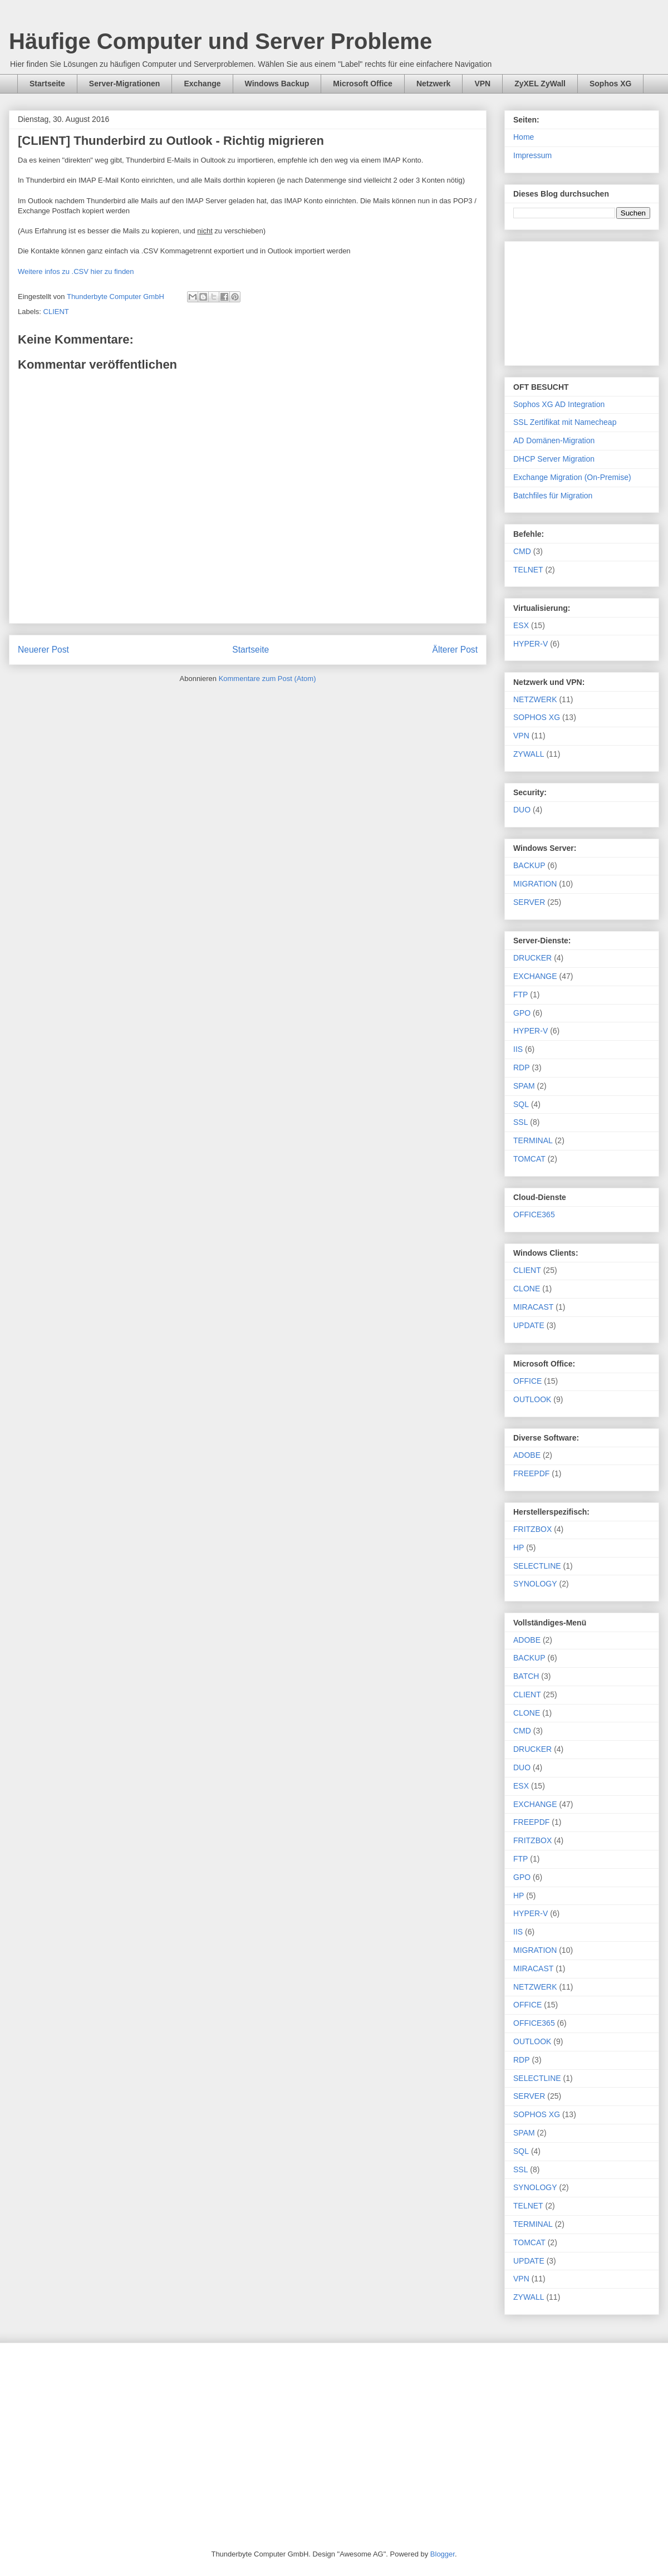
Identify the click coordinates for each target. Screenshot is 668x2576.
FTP (520, 994)
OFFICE (527, 1381)
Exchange (202, 83)
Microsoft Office (362, 83)
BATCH (526, 1676)
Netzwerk (433, 83)
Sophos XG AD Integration (559, 404)
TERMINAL (533, 1140)
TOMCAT (529, 1158)
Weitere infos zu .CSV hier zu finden (76, 271)
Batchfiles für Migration (552, 495)
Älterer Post (455, 649)
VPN (482, 83)
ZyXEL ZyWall (540, 83)
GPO (522, 1012)
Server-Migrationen (124, 83)
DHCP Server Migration (554, 458)
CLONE (526, 1288)
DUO (522, 809)
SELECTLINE (537, 1565)
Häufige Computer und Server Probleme (220, 41)
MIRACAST (533, 1306)
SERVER (529, 902)
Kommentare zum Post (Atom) (267, 678)
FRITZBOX (532, 1529)
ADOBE (527, 1455)
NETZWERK (535, 699)
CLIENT (56, 311)
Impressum (532, 155)
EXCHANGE (535, 976)
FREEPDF (531, 1473)
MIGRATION (535, 883)
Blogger (442, 2554)
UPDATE (528, 1325)
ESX (521, 625)
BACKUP (529, 865)
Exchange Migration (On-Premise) (572, 477)
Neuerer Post (43, 649)
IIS (518, 1049)
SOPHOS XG (536, 717)
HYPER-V (530, 643)
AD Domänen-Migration (554, 440)
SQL (521, 1104)
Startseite (47, 83)
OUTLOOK (532, 1399)
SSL (520, 1122)
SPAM (524, 1085)
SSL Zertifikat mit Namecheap (564, 422)
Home (523, 137)
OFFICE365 (534, 1214)
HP (518, 1547)
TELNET (528, 569)
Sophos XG (610, 83)
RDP (521, 1067)
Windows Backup (277, 83)
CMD (522, 551)
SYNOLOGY (535, 1583)
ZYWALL (528, 754)
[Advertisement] (581, 301)
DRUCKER (532, 957)
